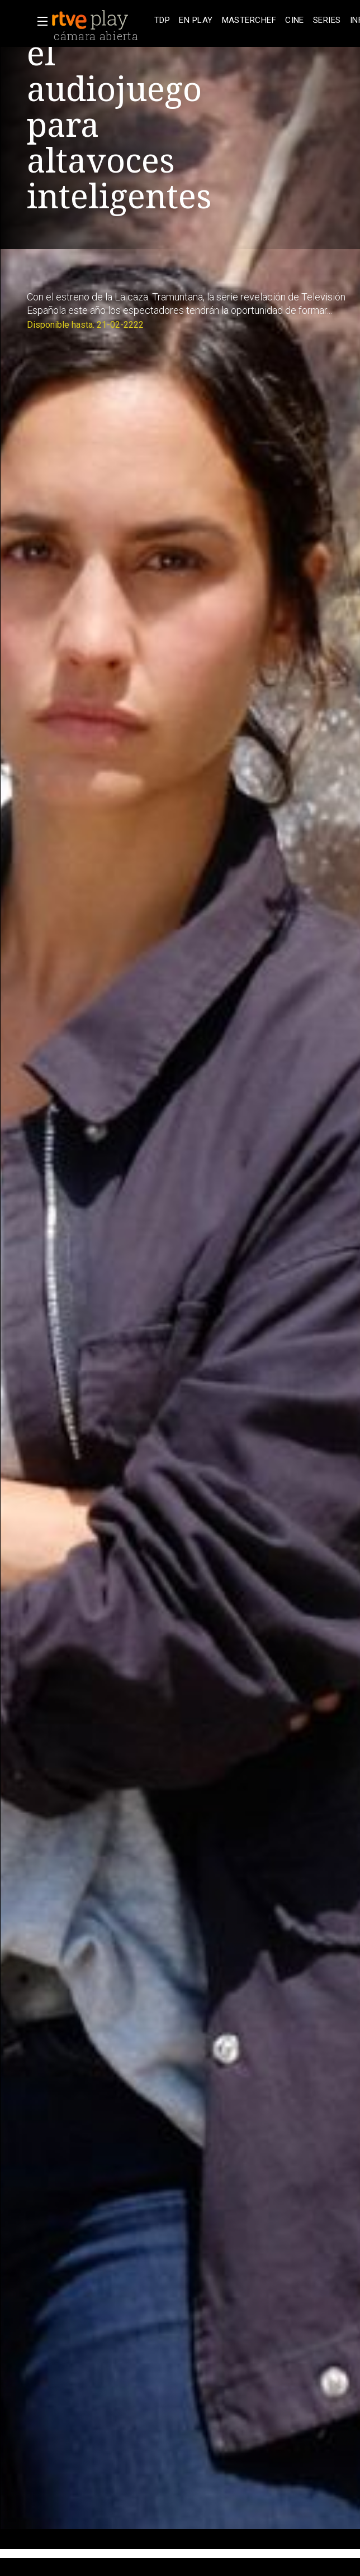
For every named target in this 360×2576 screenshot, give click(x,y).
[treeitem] (162, 20)
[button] (39, 21)
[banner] (100, 20)
